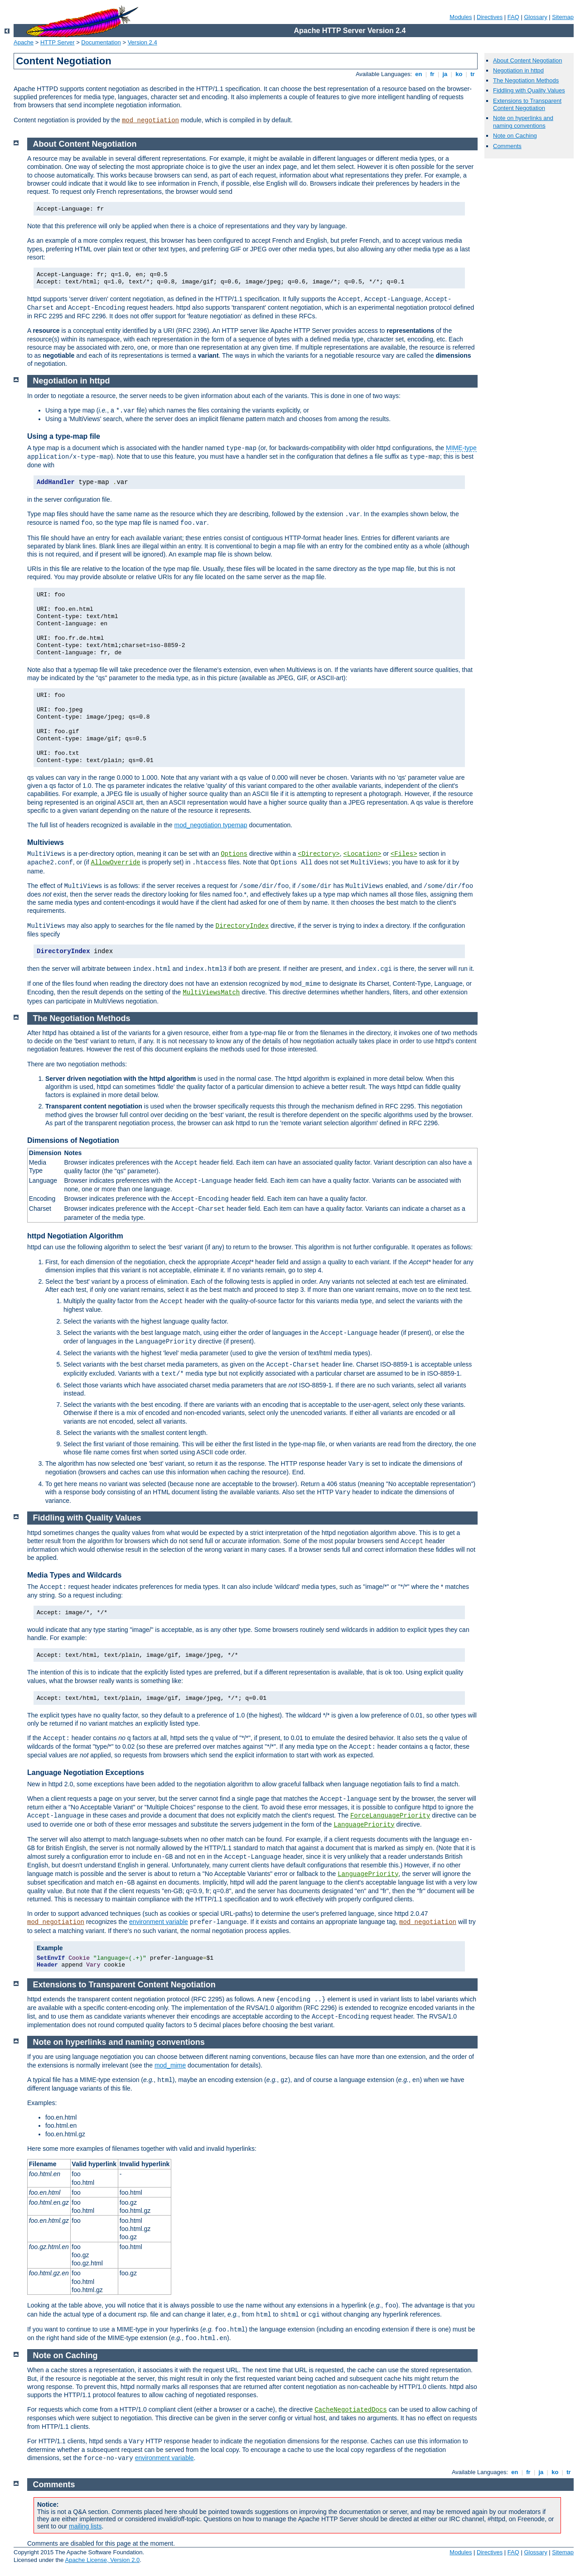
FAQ (513, 17)
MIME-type (461, 447)
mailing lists (85, 2526)
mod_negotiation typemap (210, 825)
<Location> (362, 854)
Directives (490, 17)
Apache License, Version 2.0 (102, 2560)
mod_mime (170, 2065)
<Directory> (318, 854)
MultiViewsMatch (211, 992)
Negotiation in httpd (518, 70)
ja (445, 74)
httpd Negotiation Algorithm (75, 1236)
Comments (507, 146)
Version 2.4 (142, 42)
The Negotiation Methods (526, 80)
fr (432, 74)
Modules (461, 17)
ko (459, 74)
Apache (24, 42)
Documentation (101, 42)
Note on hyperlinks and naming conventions (523, 122)
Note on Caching (515, 135)
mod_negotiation (150, 120)
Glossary (535, 17)
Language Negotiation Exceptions (85, 1772)
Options (234, 854)
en (419, 74)
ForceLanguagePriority (390, 1815)
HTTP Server (57, 42)
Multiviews (45, 842)
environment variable (158, 1921)
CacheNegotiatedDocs (350, 2409)
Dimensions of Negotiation (73, 1140)
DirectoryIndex (242, 926)
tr (473, 74)
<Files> (404, 854)
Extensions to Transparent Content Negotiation (527, 104)
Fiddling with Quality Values (529, 90)
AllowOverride (115, 862)
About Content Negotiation (527, 60)
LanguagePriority (364, 1824)
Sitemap (563, 17)
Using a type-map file (63, 436)
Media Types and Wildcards (74, 1575)
